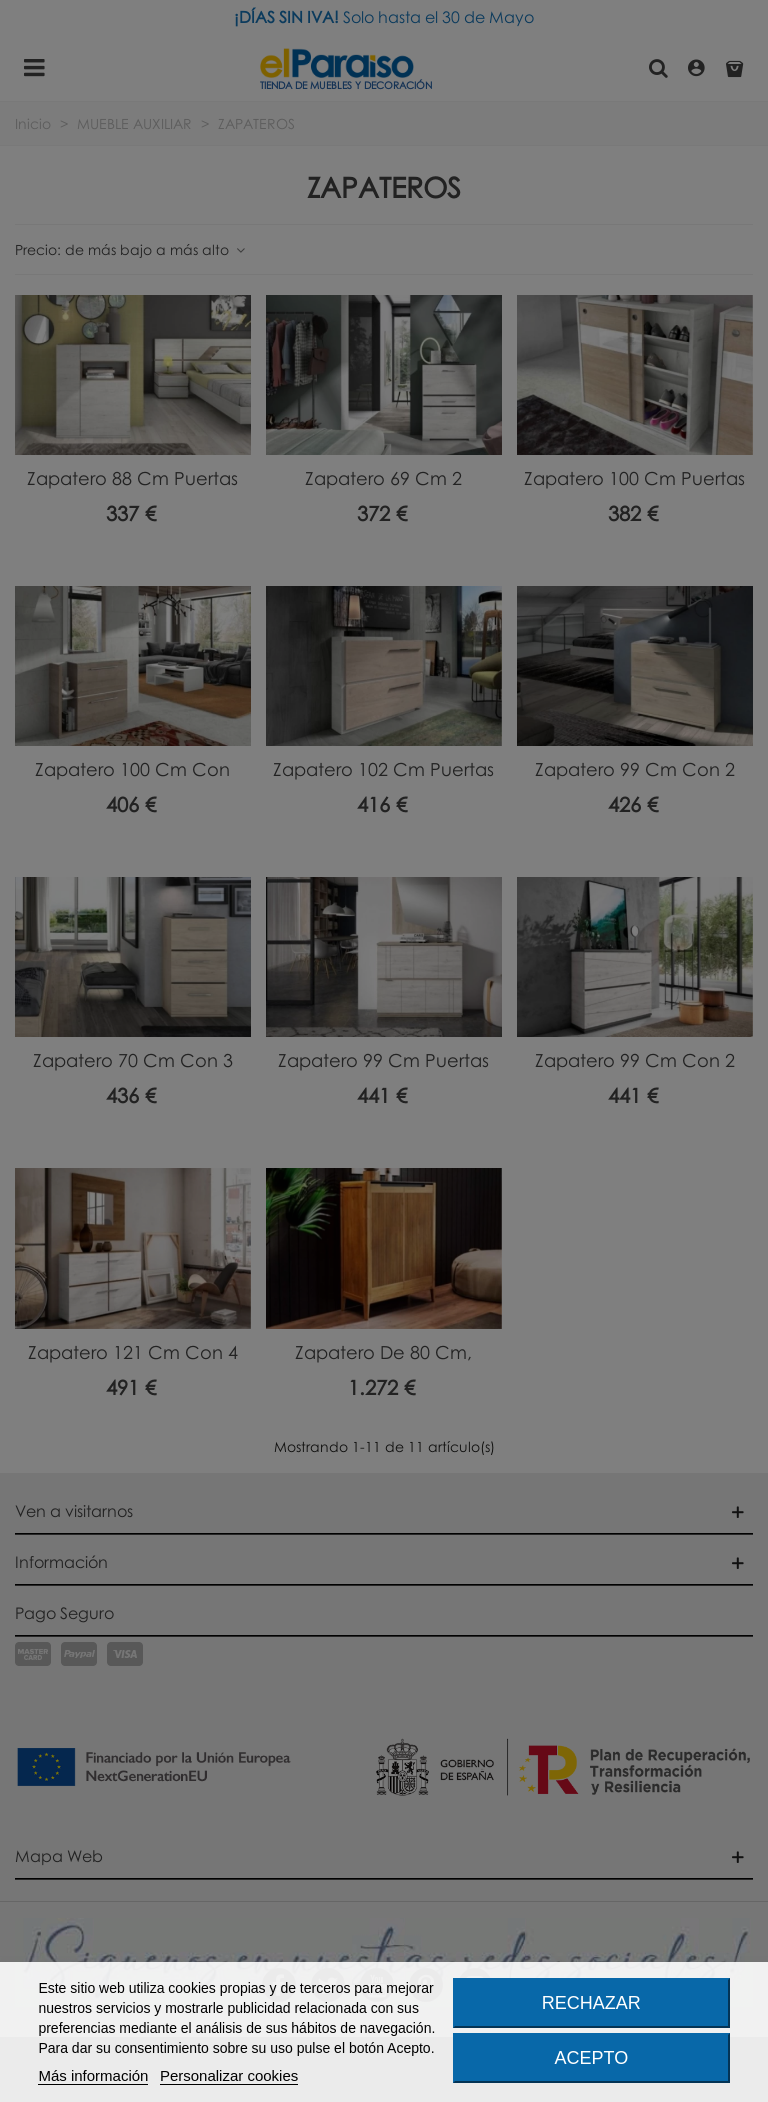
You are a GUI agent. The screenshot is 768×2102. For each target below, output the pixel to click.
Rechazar (591, 2003)
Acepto (592, 2058)
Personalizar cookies (229, 2075)
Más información (93, 2075)
